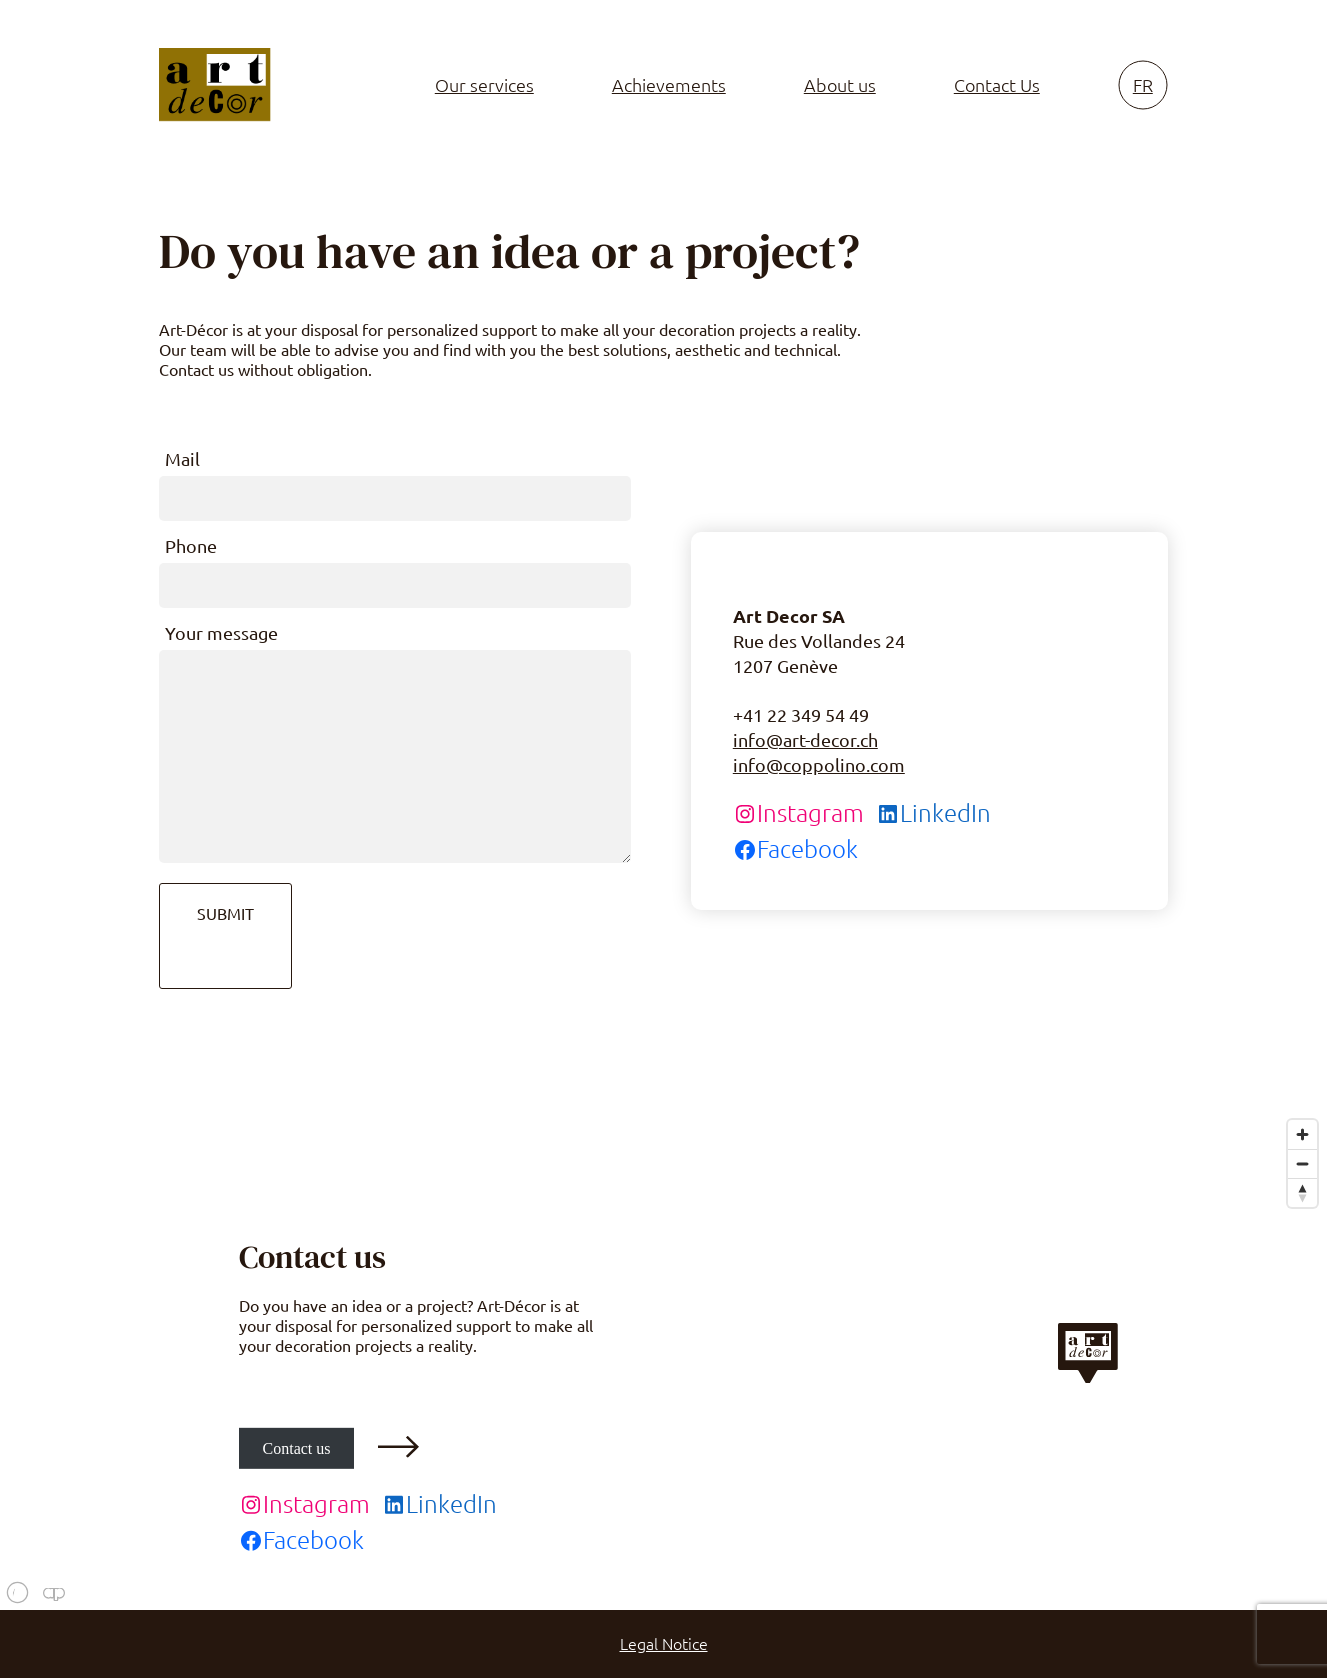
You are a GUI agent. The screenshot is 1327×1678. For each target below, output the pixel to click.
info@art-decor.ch (805, 740)
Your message (221, 633)
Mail (182, 459)
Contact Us (997, 85)
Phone (191, 546)
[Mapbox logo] (50, 1592)
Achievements (669, 85)
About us (840, 85)
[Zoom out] (1302, 1163)
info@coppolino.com (819, 765)
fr (1143, 85)
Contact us (297, 1447)
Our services (484, 85)
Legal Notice (664, 1644)
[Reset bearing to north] (1302, 1192)
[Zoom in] (1302, 1134)
